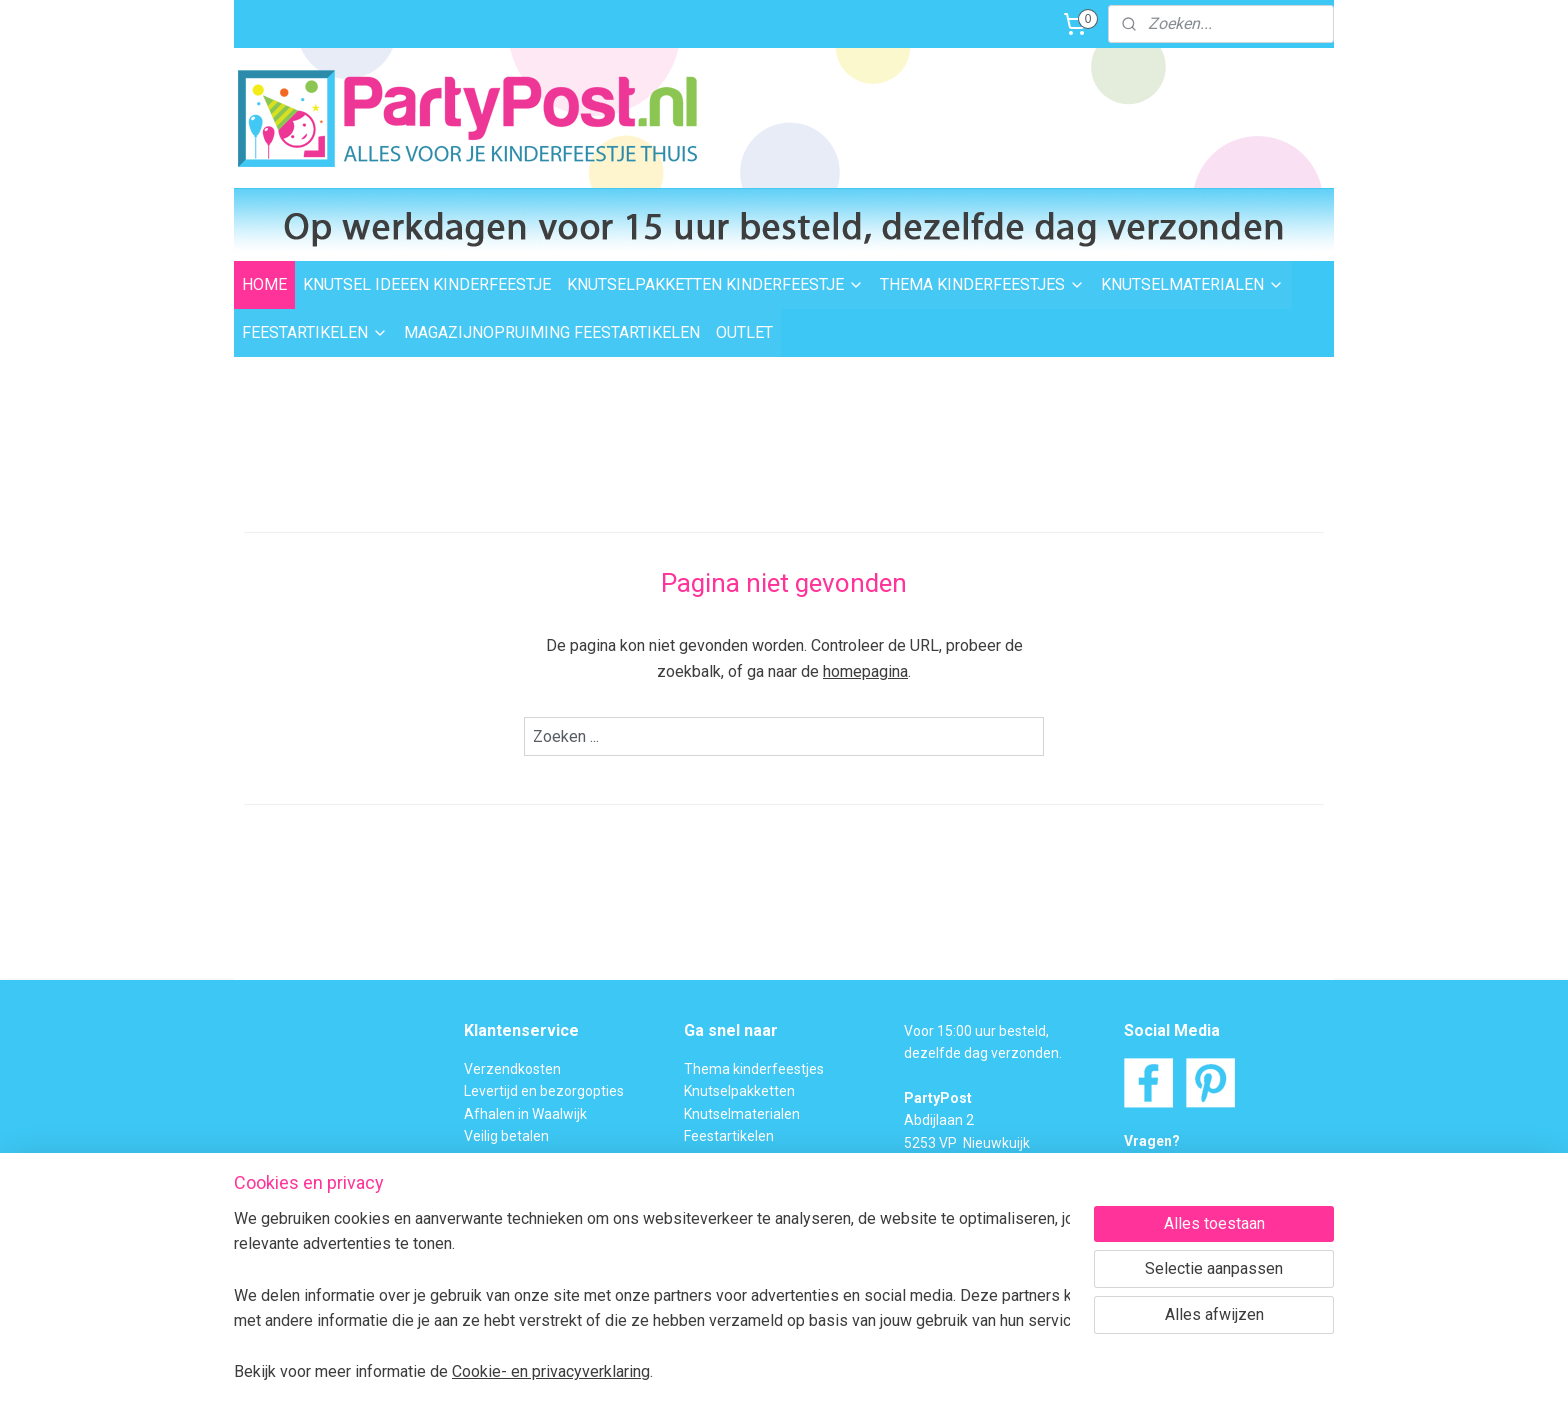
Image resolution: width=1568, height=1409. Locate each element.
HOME (264, 284)
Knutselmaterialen (742, 1114)
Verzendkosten (512, 1069)
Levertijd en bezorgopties (544, 1091)
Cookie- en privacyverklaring (551, 1371)
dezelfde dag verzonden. (983, 1053)
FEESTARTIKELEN (315, 332)
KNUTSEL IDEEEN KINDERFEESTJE (427, 284)
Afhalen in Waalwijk (525, 1114)
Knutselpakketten (739, 1091)
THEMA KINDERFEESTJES (982, 284)
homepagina (865, 671)
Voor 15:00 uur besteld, (976, 1031)
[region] (652, 1294)
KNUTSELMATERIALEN (1192, 284)
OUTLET (744, 332)
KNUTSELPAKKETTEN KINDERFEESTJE (715, 284)
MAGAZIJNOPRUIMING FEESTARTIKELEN (552, 332)
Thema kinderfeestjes (754, 1069)
